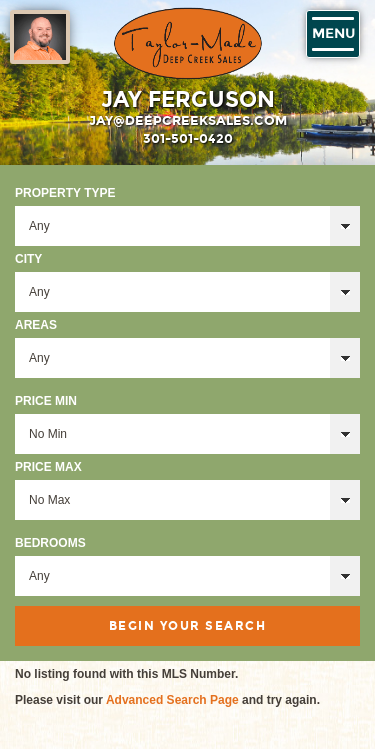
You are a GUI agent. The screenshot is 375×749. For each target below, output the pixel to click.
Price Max (48, 467)
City (28, 259)
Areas (36, 325)
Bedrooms (50, 543)
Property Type (65, 193)
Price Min (46, 401)
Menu (333, 34)
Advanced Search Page (172, 700)
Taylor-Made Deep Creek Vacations (188, 43)
